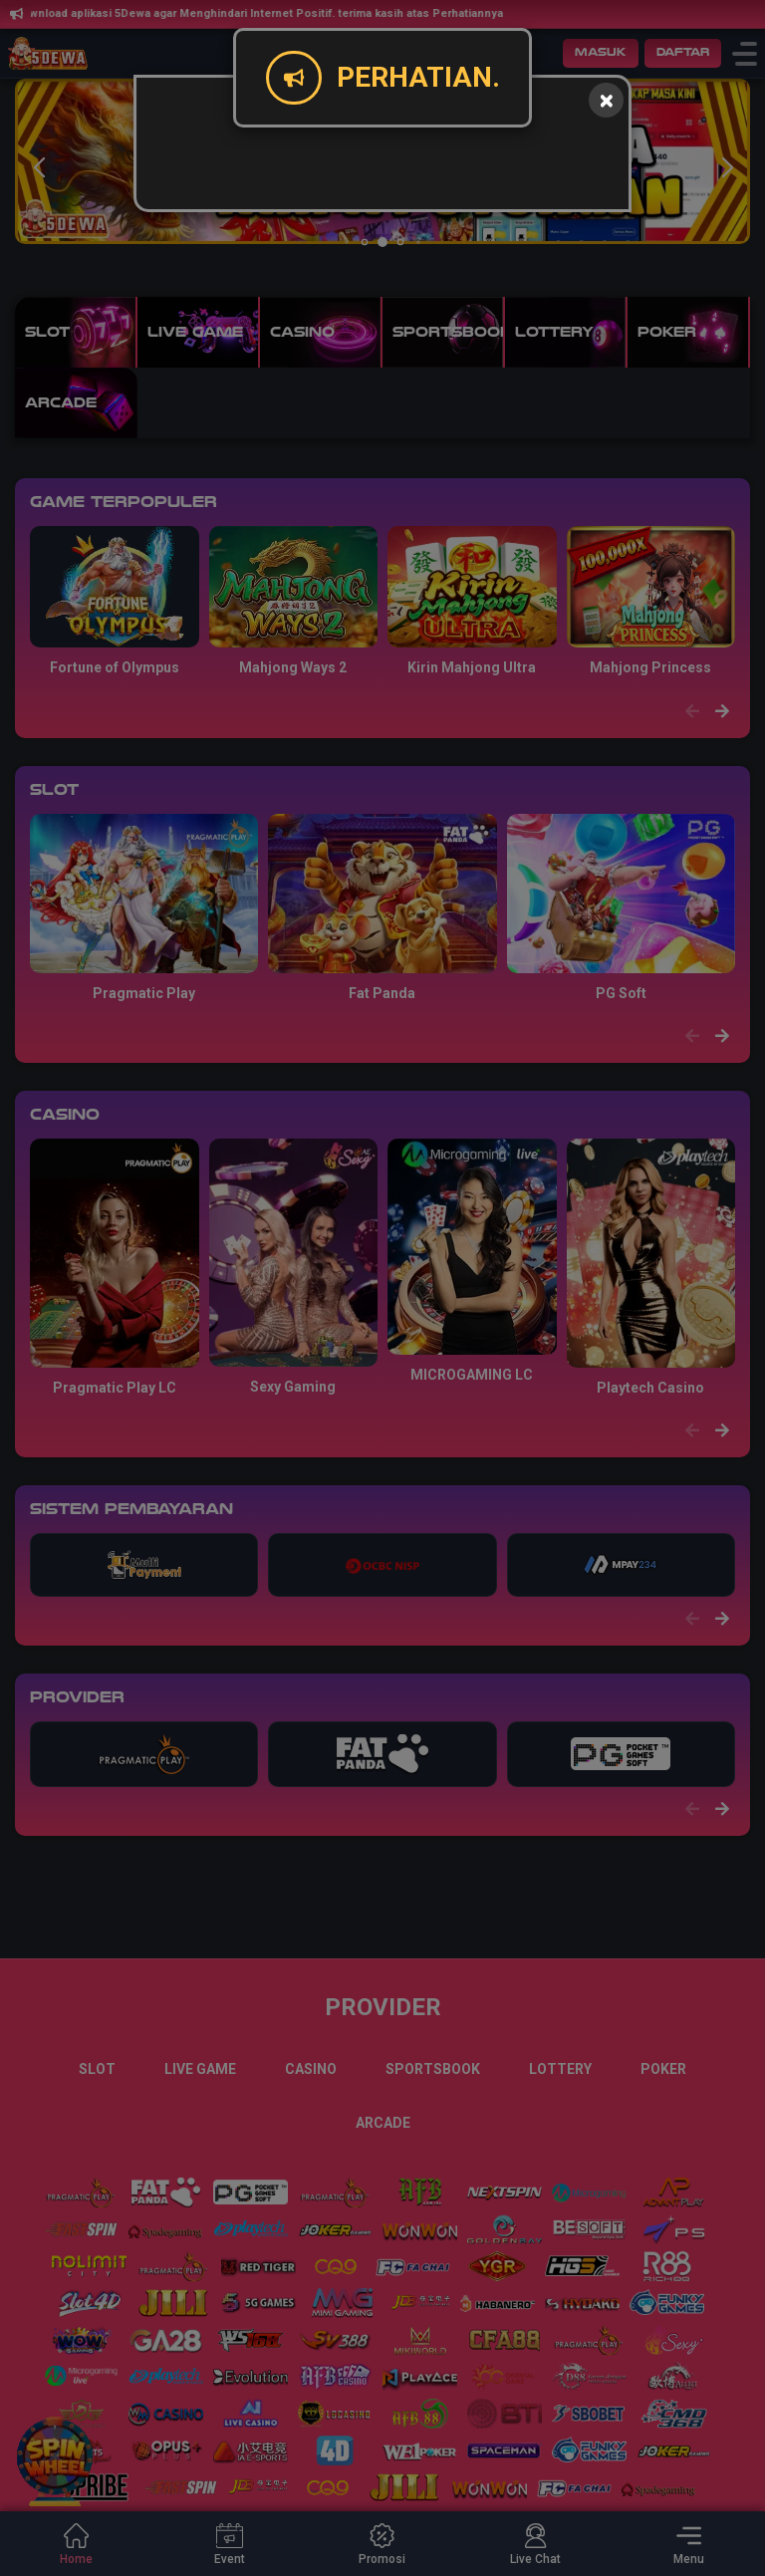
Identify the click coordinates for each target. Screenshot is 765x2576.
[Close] (606, 100)
